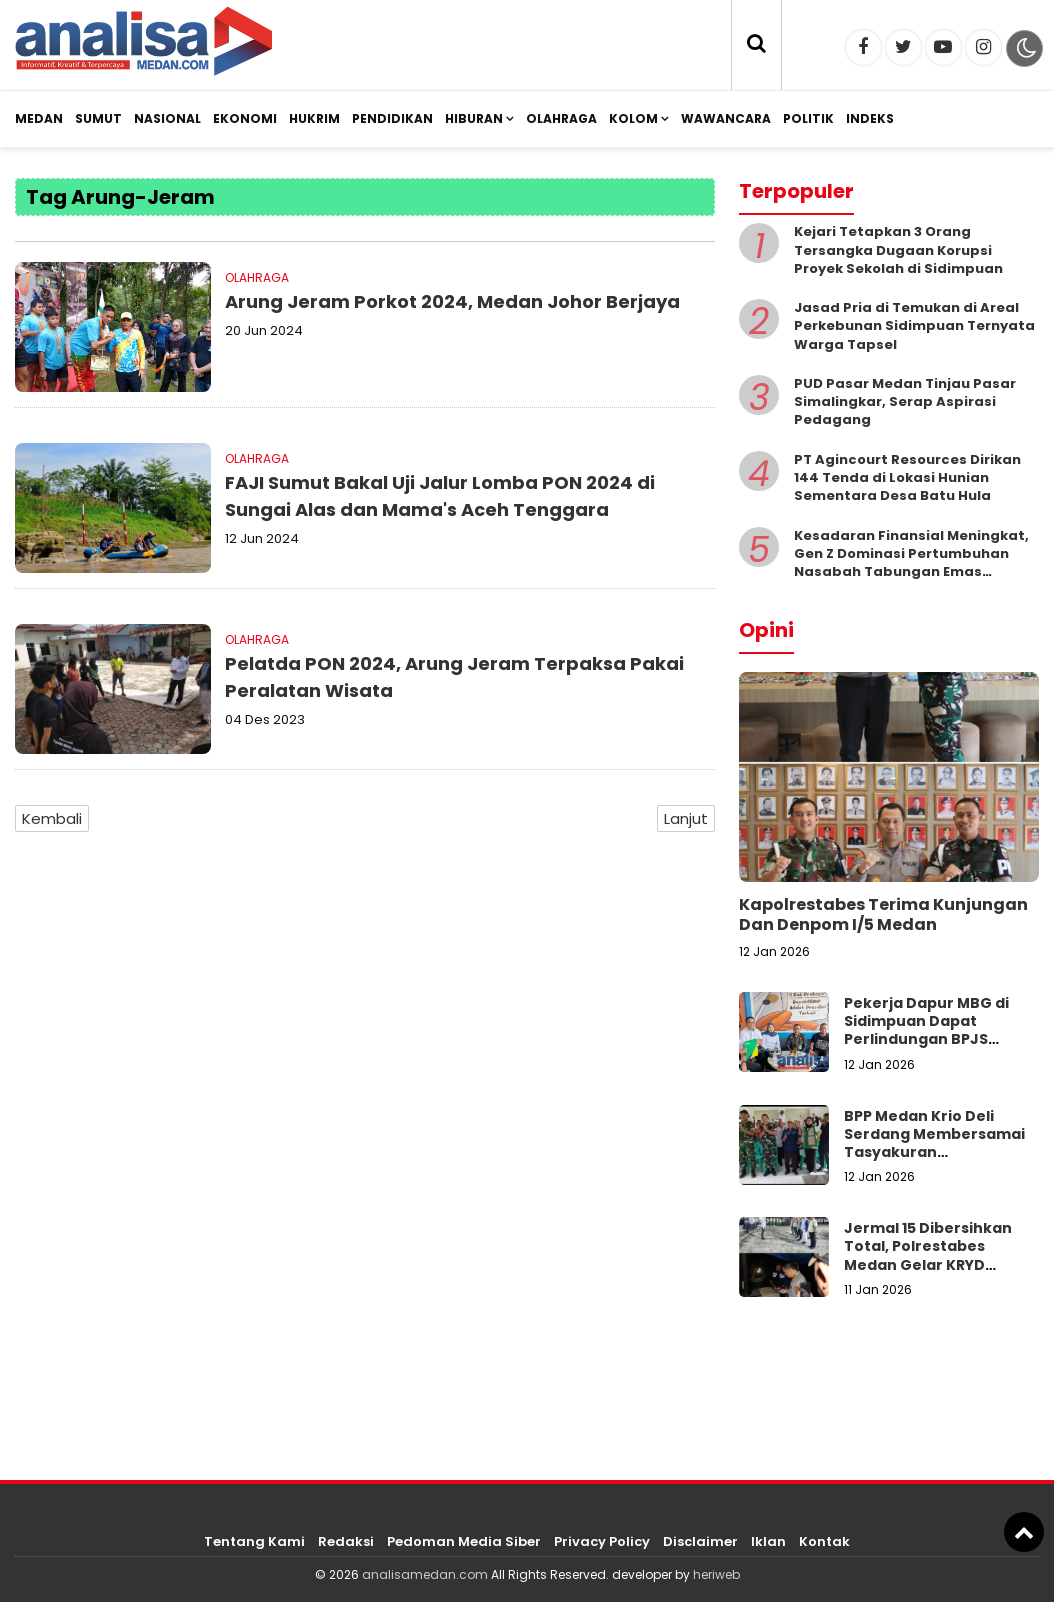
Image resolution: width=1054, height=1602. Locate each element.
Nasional (167, 118)
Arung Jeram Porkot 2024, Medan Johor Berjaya (452, 301)
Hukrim (314, 118)
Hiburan (474, 118)
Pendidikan (392, 118)
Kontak (824, 1541)
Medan (39, 118)
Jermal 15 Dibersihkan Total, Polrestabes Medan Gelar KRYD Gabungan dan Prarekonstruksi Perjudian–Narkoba (928, 1273)
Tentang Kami (254, 1541)
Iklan (768, 1541)
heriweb (716, 1574)
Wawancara (726, 118)
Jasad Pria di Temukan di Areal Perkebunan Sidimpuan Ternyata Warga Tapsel (914, 325)
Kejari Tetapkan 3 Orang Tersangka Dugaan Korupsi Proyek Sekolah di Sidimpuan (898, 249)
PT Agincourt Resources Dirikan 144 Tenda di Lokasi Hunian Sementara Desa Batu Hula (907, 477)
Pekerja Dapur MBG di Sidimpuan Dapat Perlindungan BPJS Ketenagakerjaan (926, 1030)
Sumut (98, 118)
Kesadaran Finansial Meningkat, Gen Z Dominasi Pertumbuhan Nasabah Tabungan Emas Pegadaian (911, 563)
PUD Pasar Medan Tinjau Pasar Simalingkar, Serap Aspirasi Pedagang (905, 401)
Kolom (633, 118)
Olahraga (561, 118)
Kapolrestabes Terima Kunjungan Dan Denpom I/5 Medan (883, 915)
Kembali (52, 818)
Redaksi (346, 1541)
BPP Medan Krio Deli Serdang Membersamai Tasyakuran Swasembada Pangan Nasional (934, 1152)
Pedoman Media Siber (464, 1541)
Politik (808, 118)
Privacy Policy (602, 1541)
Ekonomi (245, 118)
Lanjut (686, 818)
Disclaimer (700, 1541)
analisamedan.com (425, 1574)
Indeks (870, 118)
